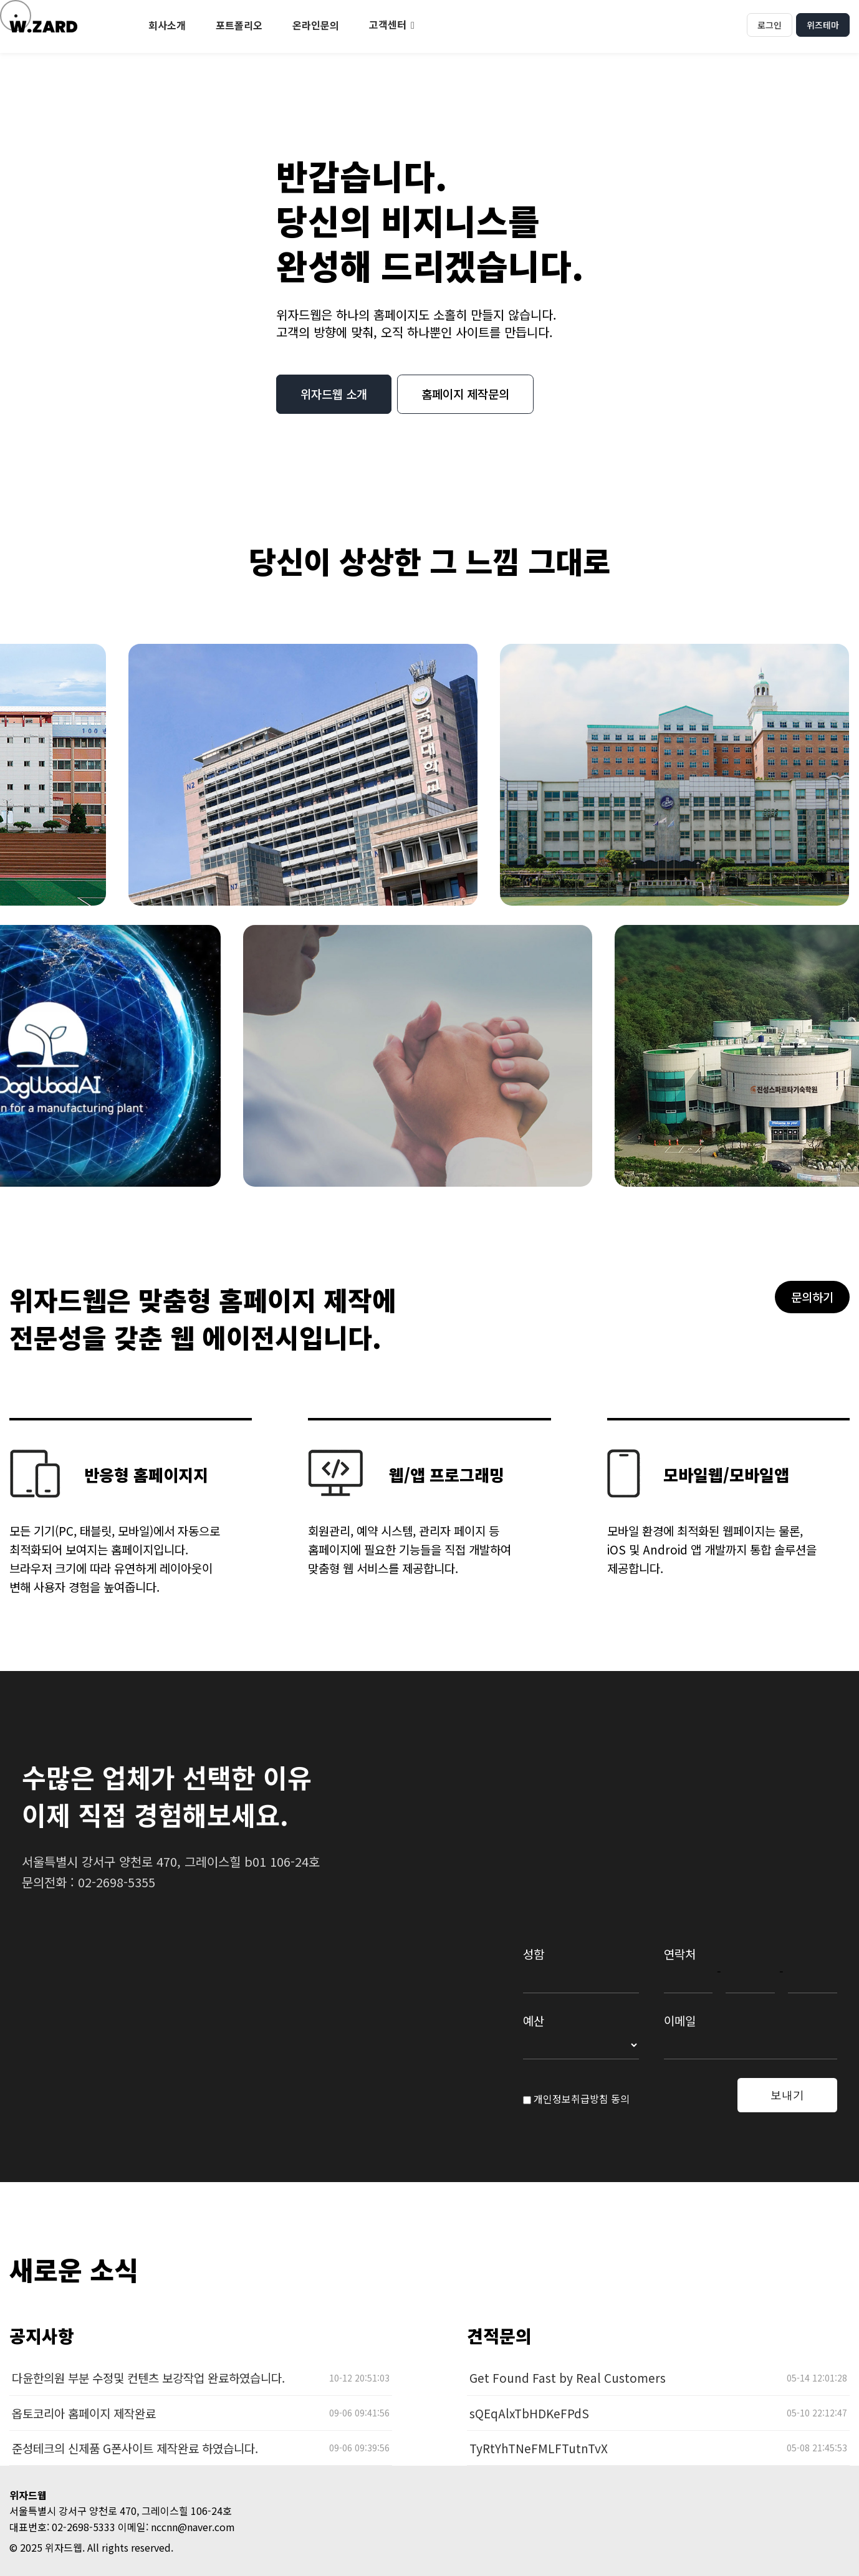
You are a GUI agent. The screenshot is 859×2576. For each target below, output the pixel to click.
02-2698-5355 (116, 1882)
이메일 (680, 2020)
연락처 (680, 1953)
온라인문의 (315, 24)
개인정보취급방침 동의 (576, 2098)
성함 (533, 1953)
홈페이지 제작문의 (465, 393)
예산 (533, 2020)
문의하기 (812, 1296)
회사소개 (167, 24)
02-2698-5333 (83, 2526)
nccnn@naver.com (193, 2526)
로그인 (769, 25)
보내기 (787, 2095)
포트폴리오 (239, 24)
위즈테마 (823, 25)
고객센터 (387, 24)
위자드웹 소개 (333, 393)
